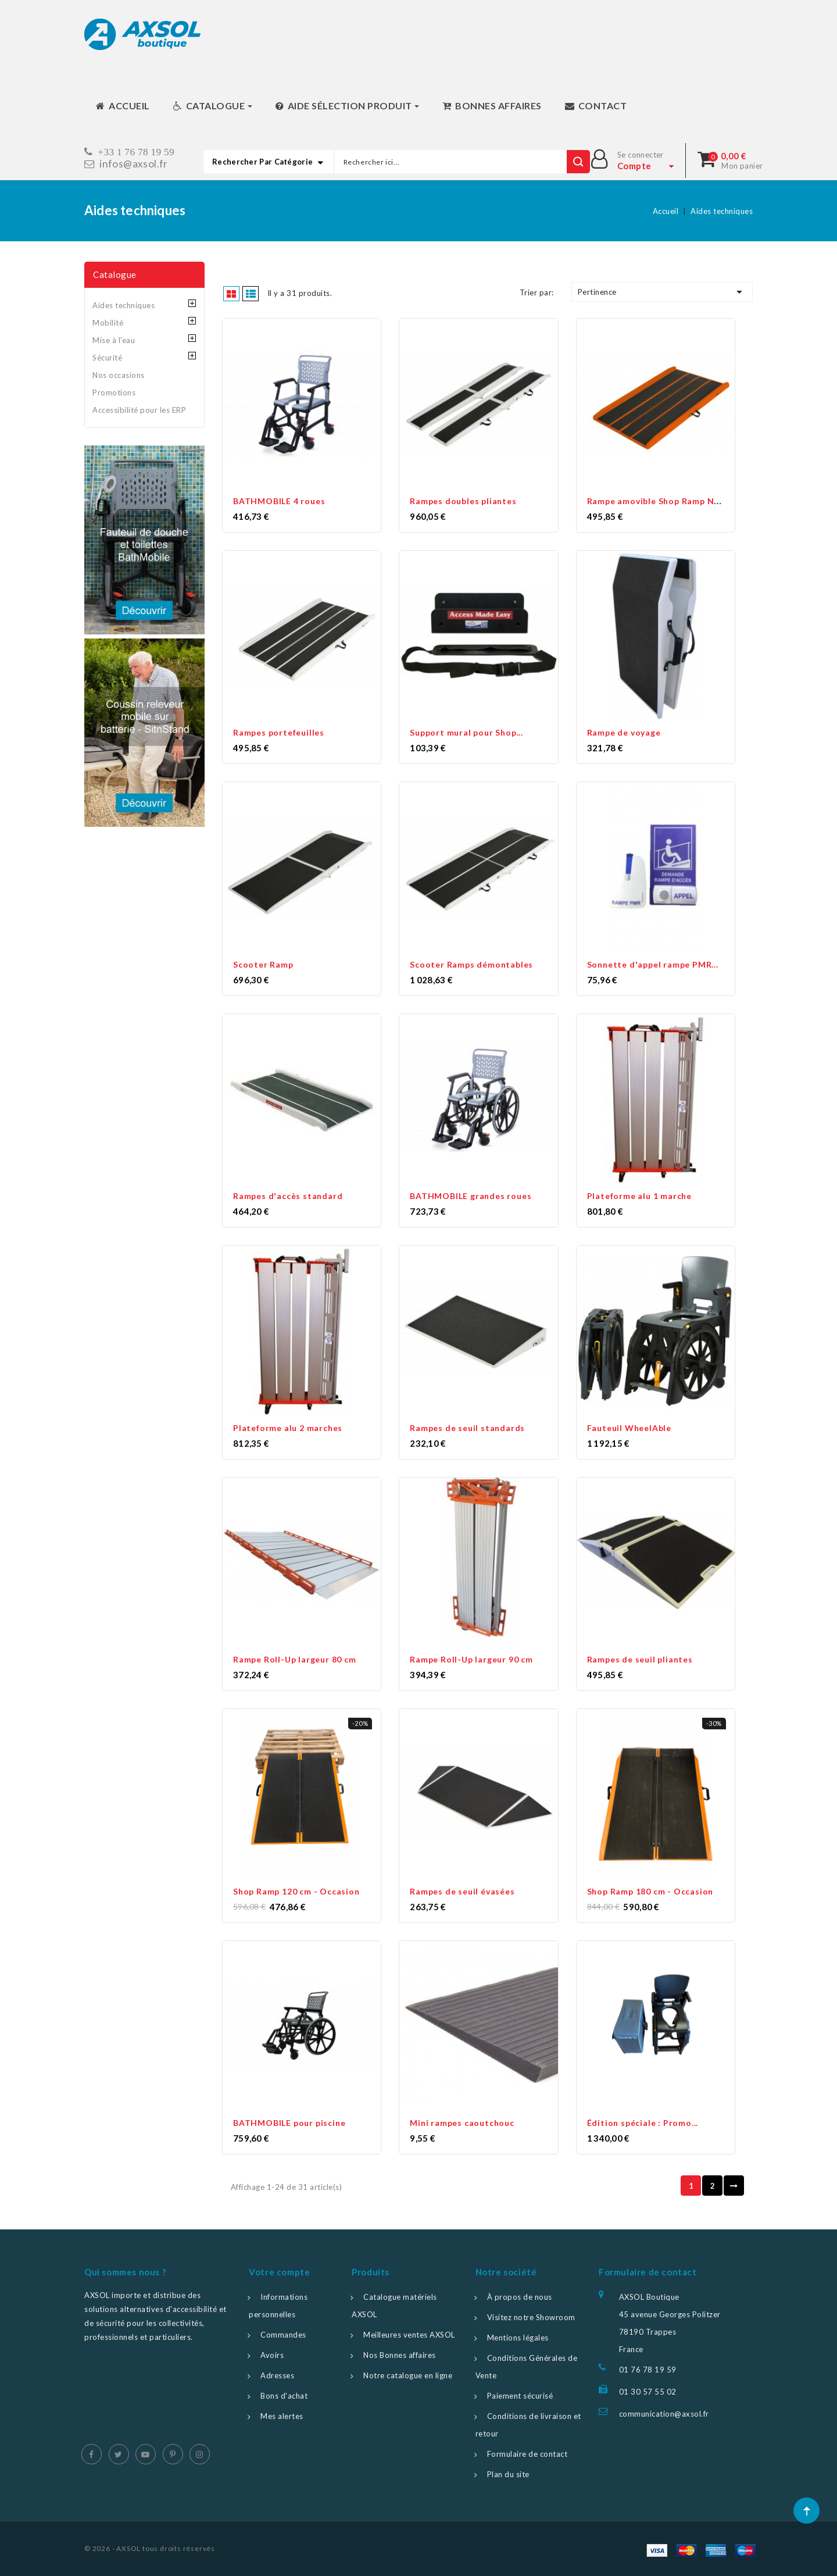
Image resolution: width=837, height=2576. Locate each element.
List (251, 293)
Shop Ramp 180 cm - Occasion (650, 1891)
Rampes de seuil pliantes (640, 1659)
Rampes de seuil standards (467, 1428)
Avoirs (272, 2355)
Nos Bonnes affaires (399, 2355)
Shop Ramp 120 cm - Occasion (296, 1891)
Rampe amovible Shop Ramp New (656, 501)
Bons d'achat (283, 2395)
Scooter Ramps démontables (471, 964)
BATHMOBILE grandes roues (470, 1196)
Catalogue (115, 274)
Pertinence (662, 292)
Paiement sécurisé (520, 2395)
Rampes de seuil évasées (462, 1891)
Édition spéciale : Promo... (643, 2123)
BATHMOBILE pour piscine (289, 2123)
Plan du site (508, 2474)
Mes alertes (281, 2416)
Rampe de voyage (624, 732)
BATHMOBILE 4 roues (279, 501)
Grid (232, 293)
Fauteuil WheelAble (629, 1428)
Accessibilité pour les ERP (139, 410)
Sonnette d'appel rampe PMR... (652, 964)
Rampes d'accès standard (287, 1196)
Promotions (113, 392)
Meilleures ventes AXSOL (409, 2334)
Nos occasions (118, 375)
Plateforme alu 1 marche (639, 1196)
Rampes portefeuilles (278, 732)
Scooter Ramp (263, 964)
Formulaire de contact (527, 2454)
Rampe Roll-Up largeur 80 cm (294, 1659)
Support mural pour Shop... (466, 732)
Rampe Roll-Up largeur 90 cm (471, 1659)
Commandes (283, 2334)
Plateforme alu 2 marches (287, 1428)
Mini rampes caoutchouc (462, 2123)
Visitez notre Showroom (531, 2317)
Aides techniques (123, 305)
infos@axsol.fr (133, 164)
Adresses (277, 2375)
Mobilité (107, 322)
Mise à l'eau (113, 340)
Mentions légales (518, 2337)
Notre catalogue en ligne (407, 2375)
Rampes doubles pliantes (463, 501)
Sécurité (107, 357)
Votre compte (279, 2272)
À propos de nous (519, 2297)
